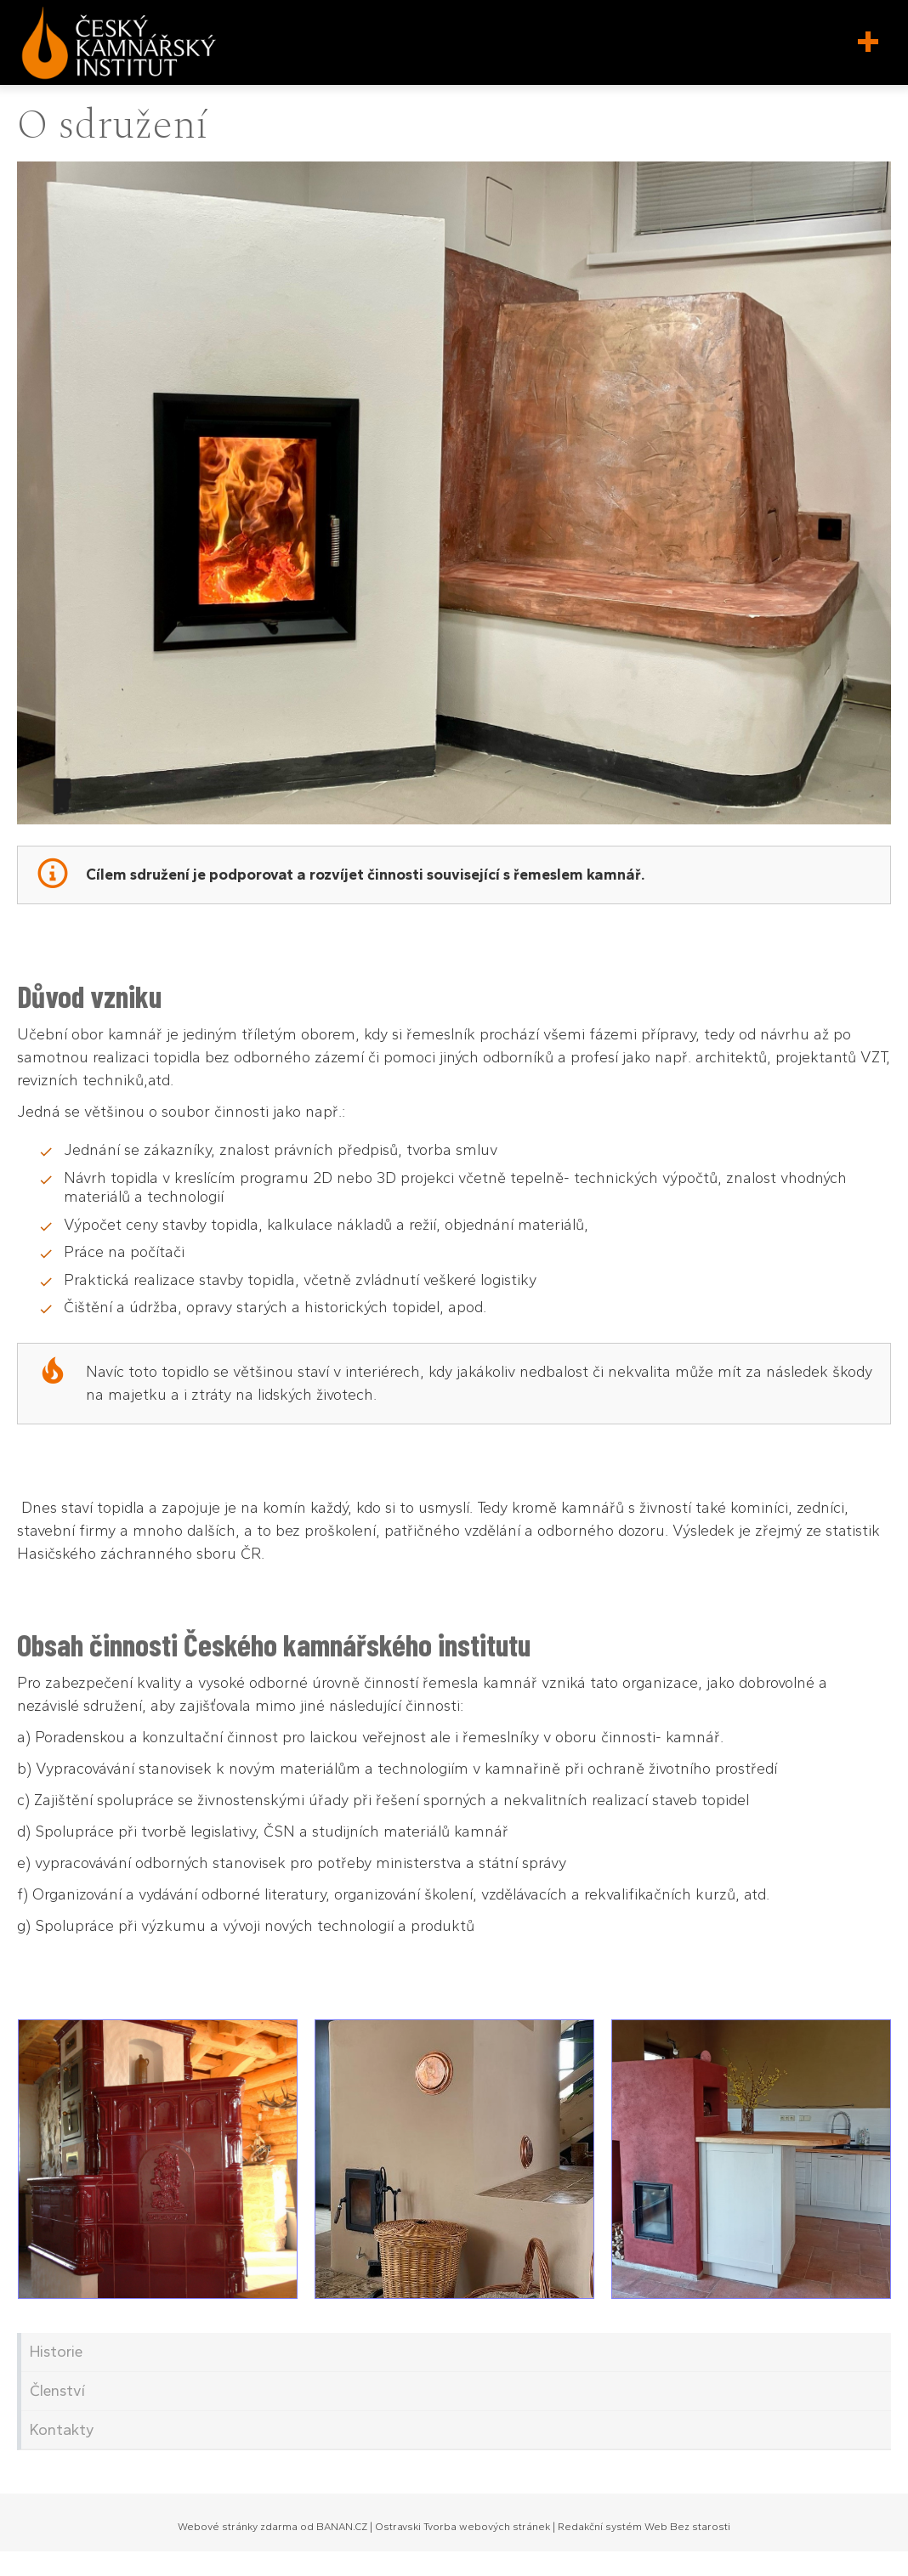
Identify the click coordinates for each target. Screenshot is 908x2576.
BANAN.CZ (341, 2527)
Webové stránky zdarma (238, 2527)
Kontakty (62, 2429)
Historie (56, 2351)
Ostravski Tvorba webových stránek (462, 2527)
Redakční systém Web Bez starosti (644, 2527)
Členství (57, 2390)
